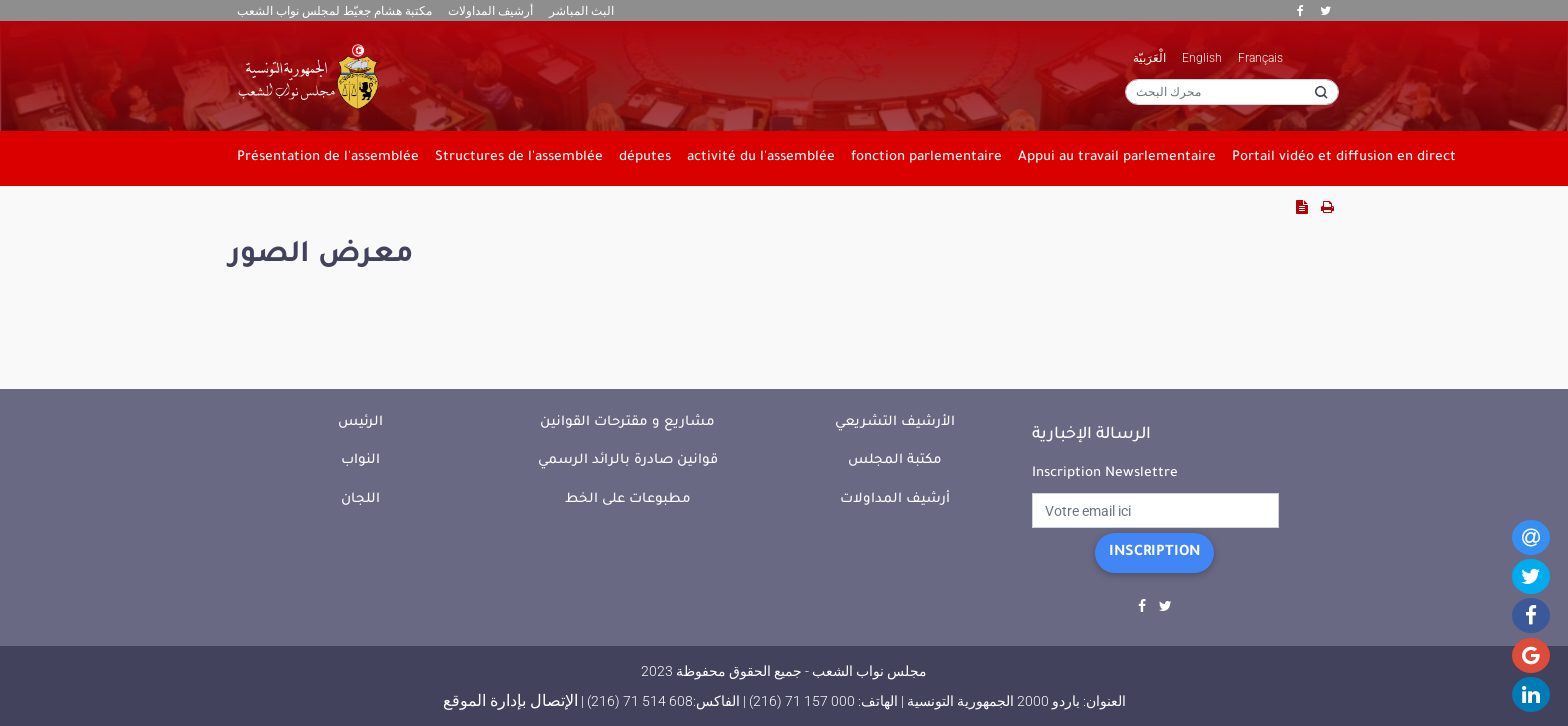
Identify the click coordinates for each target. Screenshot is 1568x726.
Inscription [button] (1154, 553)
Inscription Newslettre (1105, 473)
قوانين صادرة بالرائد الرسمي (628, 460)
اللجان (360, 499)
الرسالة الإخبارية (1091, 435)
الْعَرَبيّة (1149, 58)
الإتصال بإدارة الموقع (510, 700)
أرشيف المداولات (490, 11)
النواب (360, 460)
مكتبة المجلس (895, 460)
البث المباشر (581, 11)
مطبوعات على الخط (628, 499)
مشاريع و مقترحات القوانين (627, 422)
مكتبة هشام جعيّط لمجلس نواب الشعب (334, 11)
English (1202, 58)
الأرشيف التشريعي (895, 422)
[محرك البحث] (1232, 92)
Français (1260, 58)
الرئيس (360, 422)
